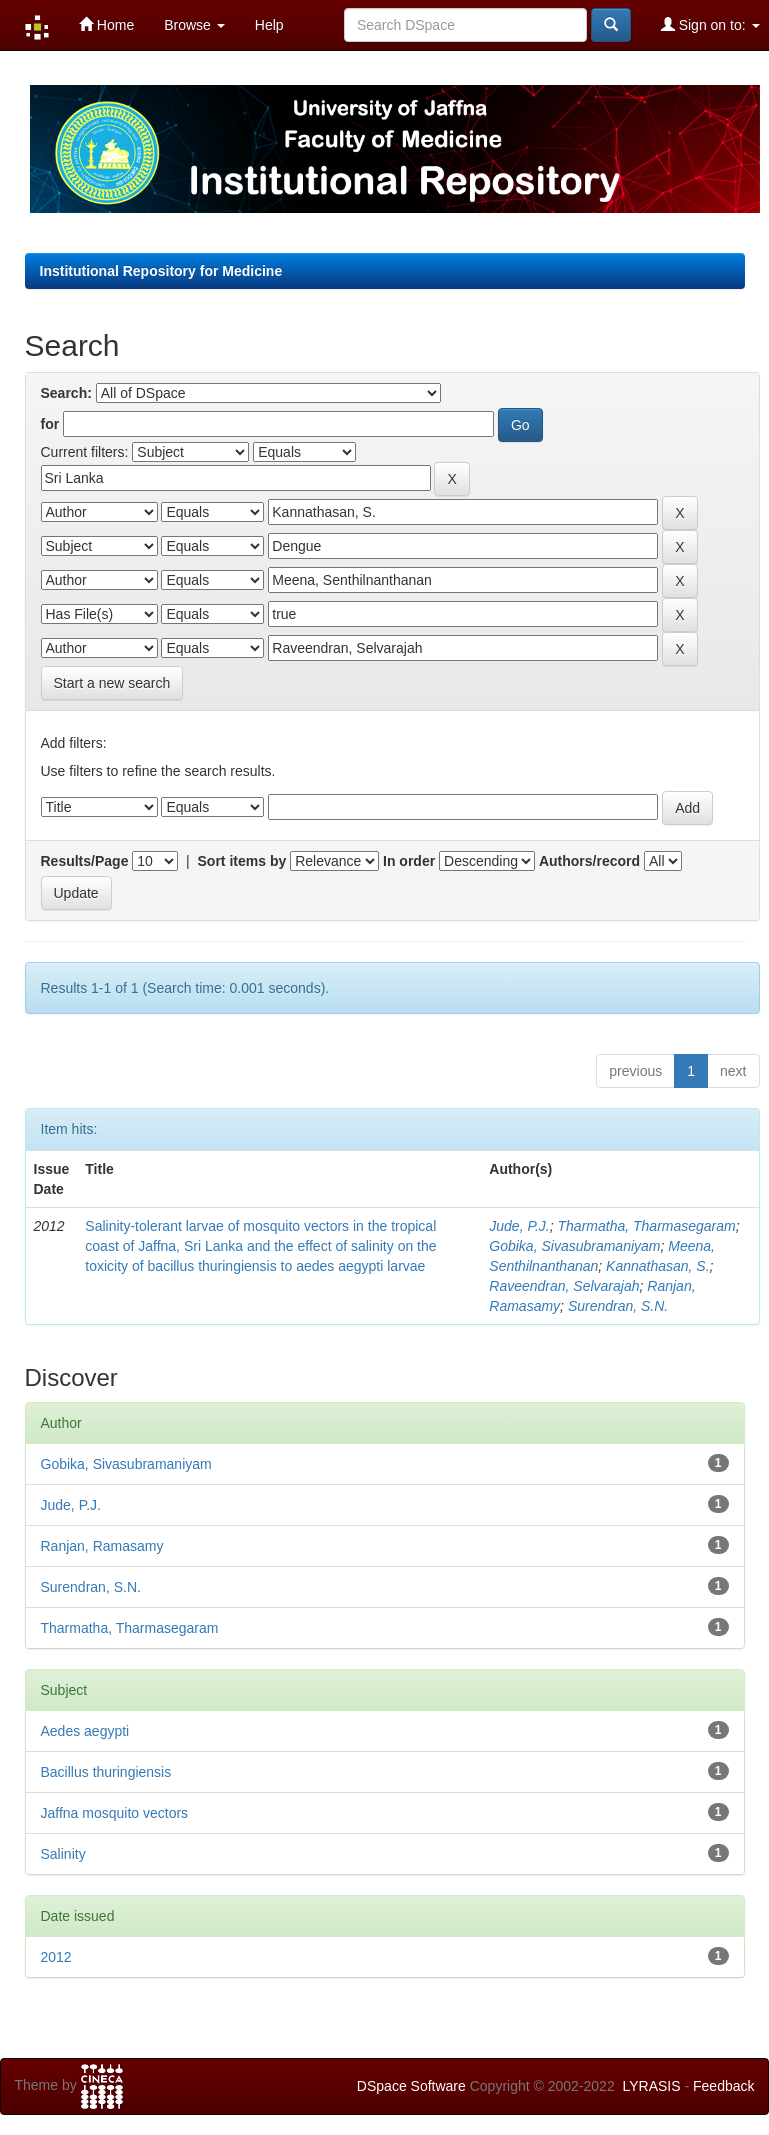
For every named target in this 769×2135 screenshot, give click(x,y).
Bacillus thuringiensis (106, 1772)
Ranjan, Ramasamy (102, 1546)
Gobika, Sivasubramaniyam (574, 1246)
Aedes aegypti (85, 1731)
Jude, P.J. (519, 1226)
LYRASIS (651, 2086)
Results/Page (85, 861)
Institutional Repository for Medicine (161, 271)
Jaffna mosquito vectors (115, 1813)
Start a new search (112, 683)
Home (106, 24)
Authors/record (589, 861)
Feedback (723, 2086)
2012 (56, 1957)
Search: (66, 393)
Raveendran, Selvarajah (564, 1286)
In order (409, 861)
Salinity (63, 1854)
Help (269, 25)
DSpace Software (411, 2086)
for (50, 424)
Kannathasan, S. (658, 1266)
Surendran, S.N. (618, 1306)
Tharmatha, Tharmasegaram (647, 1226)
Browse (194, 25)
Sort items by (242, 861)
